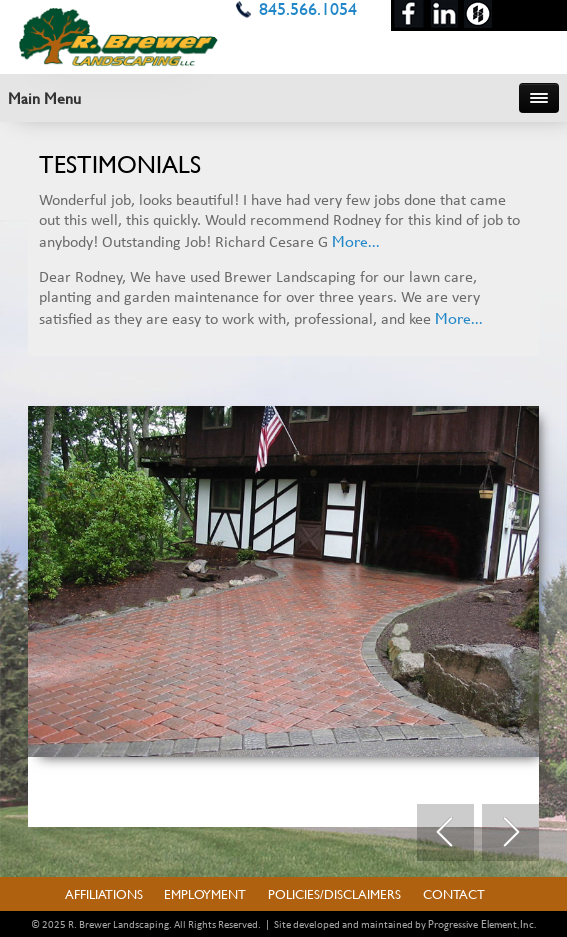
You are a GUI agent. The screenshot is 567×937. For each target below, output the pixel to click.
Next (510, 833)
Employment (205, 894)
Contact (454, 894)
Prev (445, 833)
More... (356, 240)
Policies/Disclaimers (334, 894)
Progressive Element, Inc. (482, 924)
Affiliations (104, 894)
